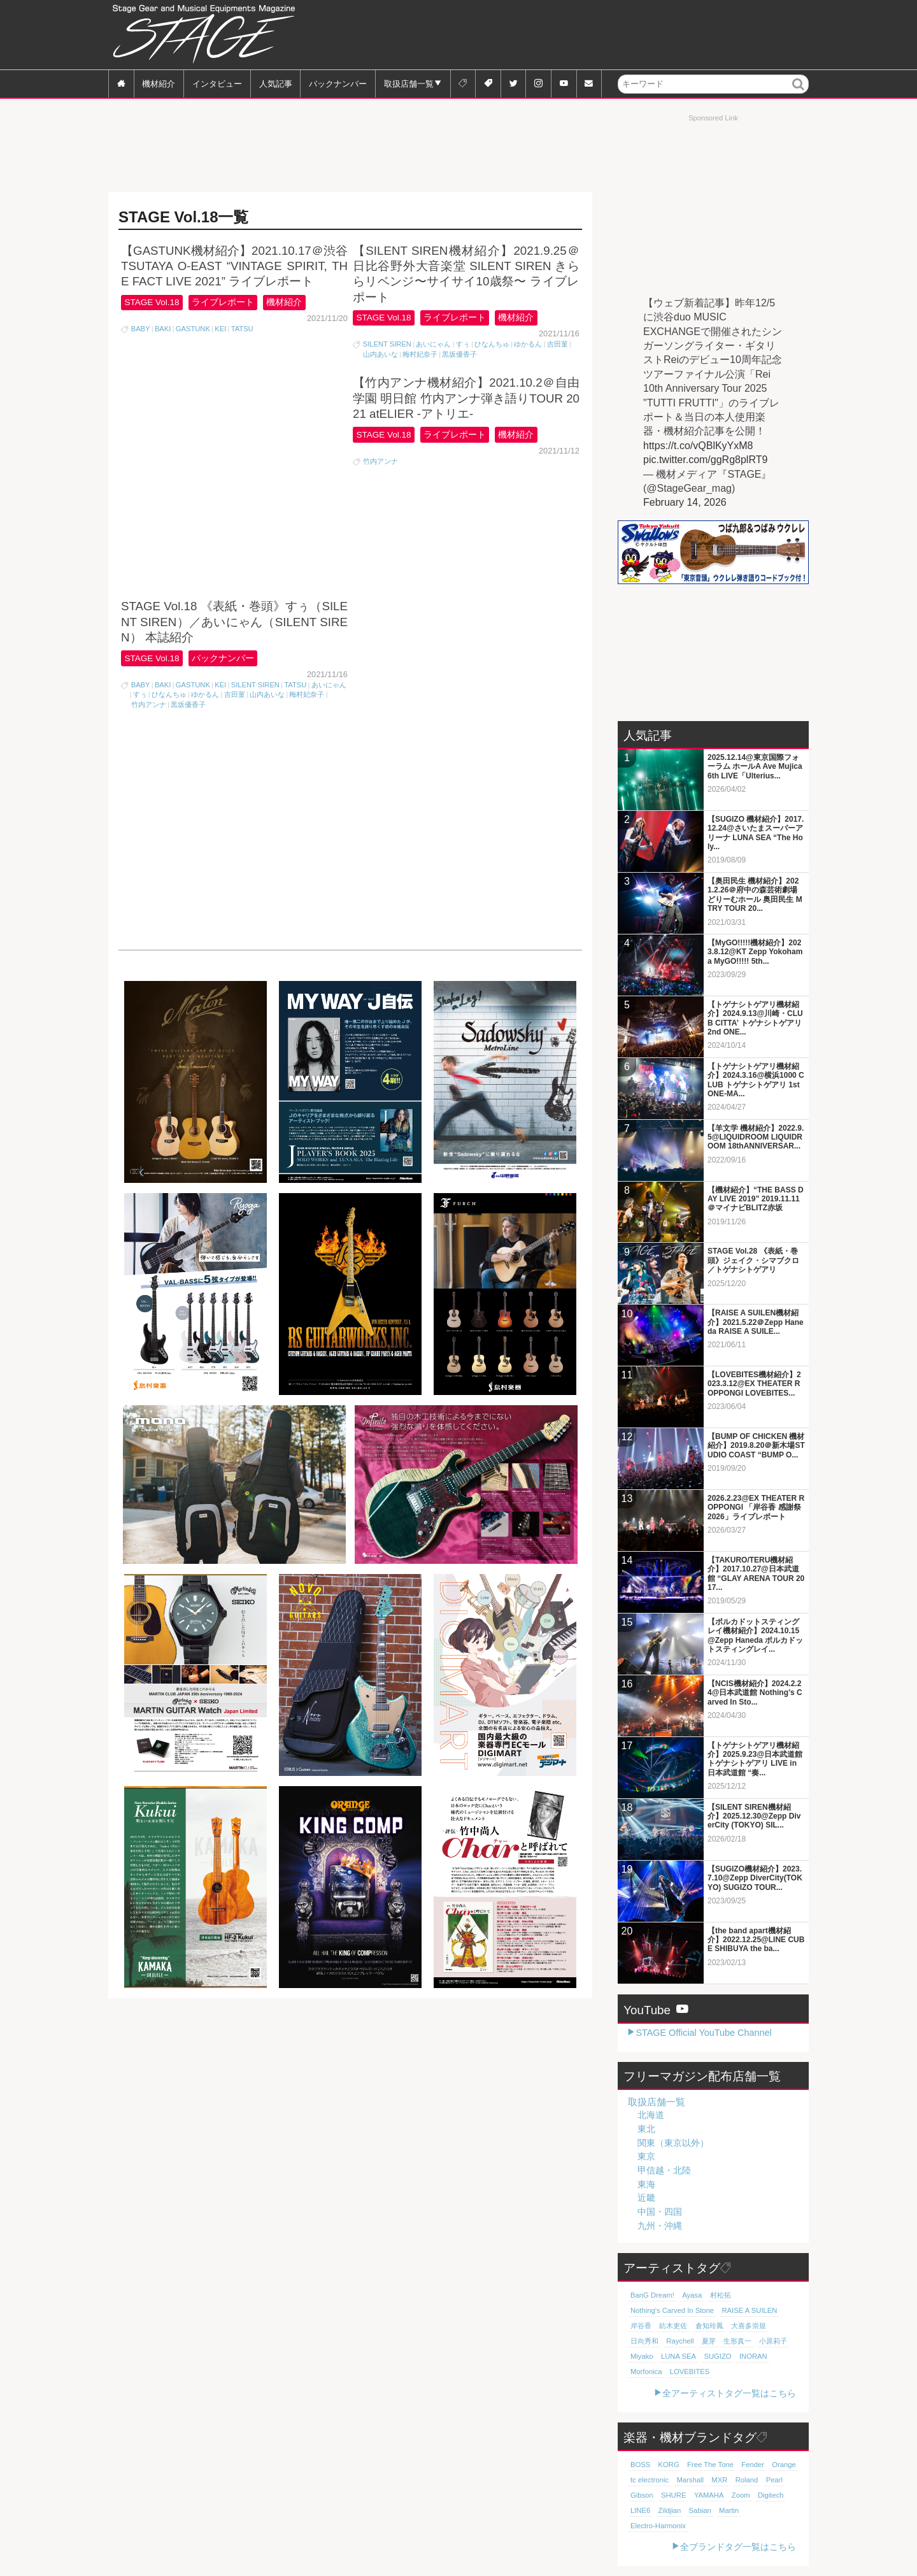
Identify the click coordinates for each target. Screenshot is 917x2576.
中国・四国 (659, 2212)
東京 (646, 2156)
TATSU (242, 329)
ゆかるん (528, 344)
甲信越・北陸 (664, 2170)
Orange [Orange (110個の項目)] (783, 2464)
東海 (646, 2184)
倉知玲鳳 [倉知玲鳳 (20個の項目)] (709, 2325)
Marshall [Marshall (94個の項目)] (689, 2480)
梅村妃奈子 (419, 354)
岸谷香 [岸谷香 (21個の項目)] (640, 2325)
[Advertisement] (577, 35)
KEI (220, 329)
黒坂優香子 (459, 354)
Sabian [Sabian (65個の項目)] (699, 2510)
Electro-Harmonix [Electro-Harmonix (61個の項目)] (657, 2525)
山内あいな (380, 354)
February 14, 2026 (685, 502)
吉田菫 (557, 344)
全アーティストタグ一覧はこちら (729, 2393)
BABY (140, 329)
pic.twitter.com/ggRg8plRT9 (705, 459)
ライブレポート (223, 302)
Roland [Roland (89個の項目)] (746, 2480)
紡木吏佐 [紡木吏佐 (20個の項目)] (673, 2325)
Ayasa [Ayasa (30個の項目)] (692, 2295)
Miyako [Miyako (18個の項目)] (641, 2356)
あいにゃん (433, 344)
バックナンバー (338, 83)
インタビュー (217, 83)
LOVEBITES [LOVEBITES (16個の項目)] (689, 2371)
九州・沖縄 (659, 2226)
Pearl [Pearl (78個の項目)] (773, 2480)
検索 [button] (799, 93)
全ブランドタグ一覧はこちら (738, 2547)
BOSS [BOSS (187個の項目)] (640, 2464)
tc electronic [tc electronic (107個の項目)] (649, 2480)
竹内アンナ (148, 481)
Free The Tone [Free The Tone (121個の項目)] (709, 2464)
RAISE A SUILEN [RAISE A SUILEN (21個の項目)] (748, 2310)
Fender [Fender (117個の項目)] (752, 2464)
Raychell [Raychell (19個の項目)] (679, 2341)
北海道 (650, 2115)
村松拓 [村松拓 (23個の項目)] (719, 2295)
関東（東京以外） (673, 2143)
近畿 (646, 2198)
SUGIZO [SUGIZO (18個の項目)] (717, 2356)
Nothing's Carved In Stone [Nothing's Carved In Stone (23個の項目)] (671, 2310)
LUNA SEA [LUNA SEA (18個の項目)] (678, 2356)
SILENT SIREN (387, 344)
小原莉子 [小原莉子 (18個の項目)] (773, 2341)
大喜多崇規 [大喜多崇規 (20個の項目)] (748, 2325)
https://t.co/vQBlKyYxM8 (698, 445)
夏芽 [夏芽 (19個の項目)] (708, 2341)
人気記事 (275, 83)
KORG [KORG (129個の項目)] (668, 2464)
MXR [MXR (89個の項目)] (719, 2480)
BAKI (163, 329)
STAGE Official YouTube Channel (703, 2033)
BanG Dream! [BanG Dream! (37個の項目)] (652, 2295)
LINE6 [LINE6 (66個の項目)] (640, 2510)
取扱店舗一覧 (409, 83)
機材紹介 (158, 83)
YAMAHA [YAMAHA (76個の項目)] (708, 2495)
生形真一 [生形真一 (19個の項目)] (737, 2341)
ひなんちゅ (491, 344)
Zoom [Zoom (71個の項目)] (740, 2495)
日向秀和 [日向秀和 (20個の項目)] (644, 2341)
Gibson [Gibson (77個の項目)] (641, 2495)
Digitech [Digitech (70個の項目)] (770, 2495)
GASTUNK (193, 329)
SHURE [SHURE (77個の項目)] (673, 2495)
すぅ (463, 344)
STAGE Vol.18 (152, 302)
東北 (646, 2129)
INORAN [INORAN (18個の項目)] (753, 2356)
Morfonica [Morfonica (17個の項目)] (646, 2371)
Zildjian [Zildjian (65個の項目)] (669, 2510)
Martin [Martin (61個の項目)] (728, 2510)
